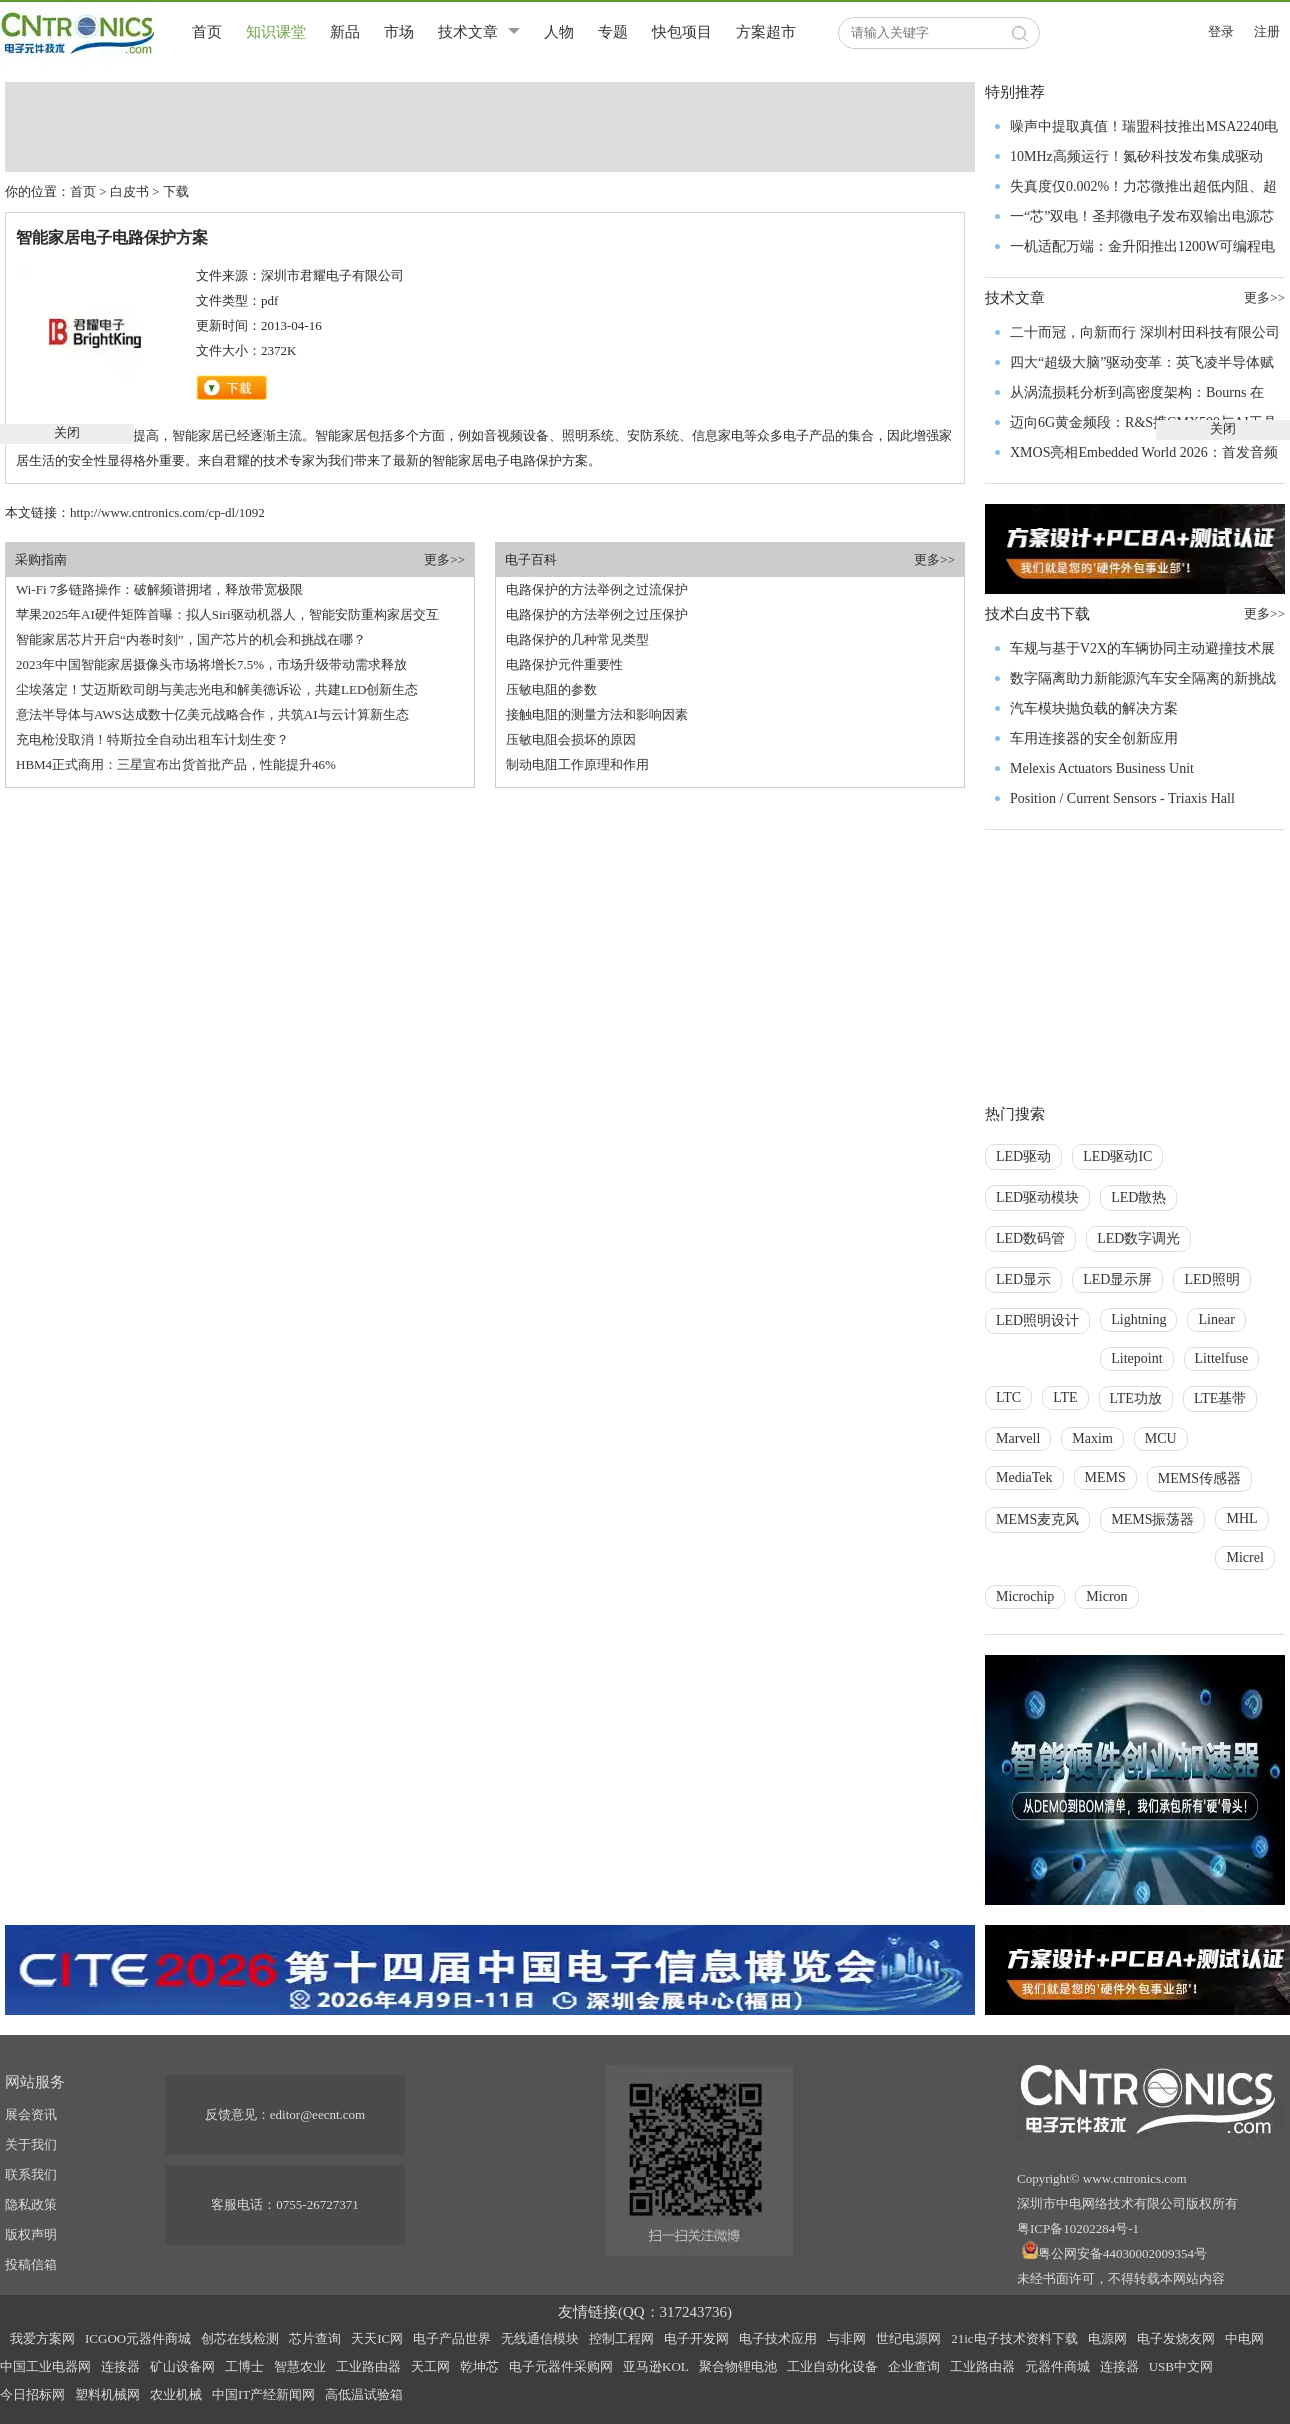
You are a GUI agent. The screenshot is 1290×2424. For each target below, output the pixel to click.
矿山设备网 (182, 2366)
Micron (1106, 1596)
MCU (1161, 1438)
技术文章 (468, 32)
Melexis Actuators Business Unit (1102, 768)
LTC (1008, 1397)
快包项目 (682, 32)
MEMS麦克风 (1037, 1519)
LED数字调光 (1138, 1238)
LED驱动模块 (1037, 1197)
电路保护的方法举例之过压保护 (597, 614)
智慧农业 (300, 2366)
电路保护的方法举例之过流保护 (597, 589)
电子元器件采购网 (561, 2366)
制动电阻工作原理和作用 (577, 764)
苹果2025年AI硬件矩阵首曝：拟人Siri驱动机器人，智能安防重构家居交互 (227, 614)
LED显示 (1023, 1279)
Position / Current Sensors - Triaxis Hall (1122, 798)
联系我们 (31, 2174)
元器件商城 (1057, 2366)
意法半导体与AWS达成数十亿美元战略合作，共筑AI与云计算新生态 (212, 714)
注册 (1267, 31)
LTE (1065, 1397)
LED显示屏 (1117, 1279)
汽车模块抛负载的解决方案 (1094, 708)
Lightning (1138, 1319)
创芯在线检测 (240, 2338)
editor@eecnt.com (317, 2114)
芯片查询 (315, 2338)
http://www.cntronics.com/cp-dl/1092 (167, 512)
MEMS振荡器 (1152, 1519)
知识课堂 (276, 32)
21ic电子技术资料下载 (1014, 2338)
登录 (1221, 31)
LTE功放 (1136, 1398)
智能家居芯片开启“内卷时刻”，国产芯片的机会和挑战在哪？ (191, 639)
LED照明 (1211, 1279)
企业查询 (914, 2366)
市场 (399, 32)
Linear (1216, 1319)
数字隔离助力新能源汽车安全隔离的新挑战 (1143, 678)
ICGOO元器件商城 (138, 2338)
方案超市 (766, 32)
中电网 (1244, 2338)
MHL (1241, 1518)
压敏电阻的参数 (551, 689)
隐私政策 (31, 2204)
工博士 (244, 2366)
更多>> (444, 559)
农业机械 (176, 2394)
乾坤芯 (479, 2366)
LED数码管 (1030, 1238)
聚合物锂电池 (738, 2366)
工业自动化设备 (832, 2366)
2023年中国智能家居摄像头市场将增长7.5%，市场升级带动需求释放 (211, 664)
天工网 (430, 2366)
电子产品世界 (452, 2338)
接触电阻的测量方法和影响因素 (597, 714)
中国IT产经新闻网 (263, 2394)
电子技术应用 (778, 2338)
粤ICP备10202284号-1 (1078, 2228)
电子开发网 (696, 2338)
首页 (207, 32)
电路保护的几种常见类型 (577, 639)
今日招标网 (32, 2394)
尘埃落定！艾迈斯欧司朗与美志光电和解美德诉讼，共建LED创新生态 (217, 689)
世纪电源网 (908, 2338)
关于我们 (31, 2144)
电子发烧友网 (1176, 2338)
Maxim (1092, 1438)
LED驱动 (1023, 1156)
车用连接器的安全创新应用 (1094, 738)
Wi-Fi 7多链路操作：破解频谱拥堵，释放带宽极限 (159, 589)
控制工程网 (621, 2338)
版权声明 (31, 2234)
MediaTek (1024, 1477)
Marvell (1018, 1438)
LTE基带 (1220, 1398)
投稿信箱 (31, 2264)
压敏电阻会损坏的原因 (571, 739)
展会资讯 (31, 2114)
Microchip (1025, 1596)
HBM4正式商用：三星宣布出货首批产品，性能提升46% (176, 764)
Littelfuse (1222, 1358)
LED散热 (1138, 1197)
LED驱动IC (1117, 1156)
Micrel (1244, 1557)
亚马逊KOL (656, 2366)
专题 (613, 32)
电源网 (1107, 2338)
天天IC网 (377, 2338)
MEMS (1105, 1477)
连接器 (120, 2366)
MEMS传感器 (1199, 1478)
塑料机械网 (107, 2394)
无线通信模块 (540, 2338)
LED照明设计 (1037, 1320)
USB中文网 (1181, 2366)
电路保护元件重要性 (564, 664)
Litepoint (1136, 1358)
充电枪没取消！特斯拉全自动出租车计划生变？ (152, 739)
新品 (345, 32)
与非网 (846, 2338)
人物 (559, 32)
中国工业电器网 (45, 2366)
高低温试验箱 (364, 2394)
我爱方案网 (42, 2338)
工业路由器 (368, 2366)
